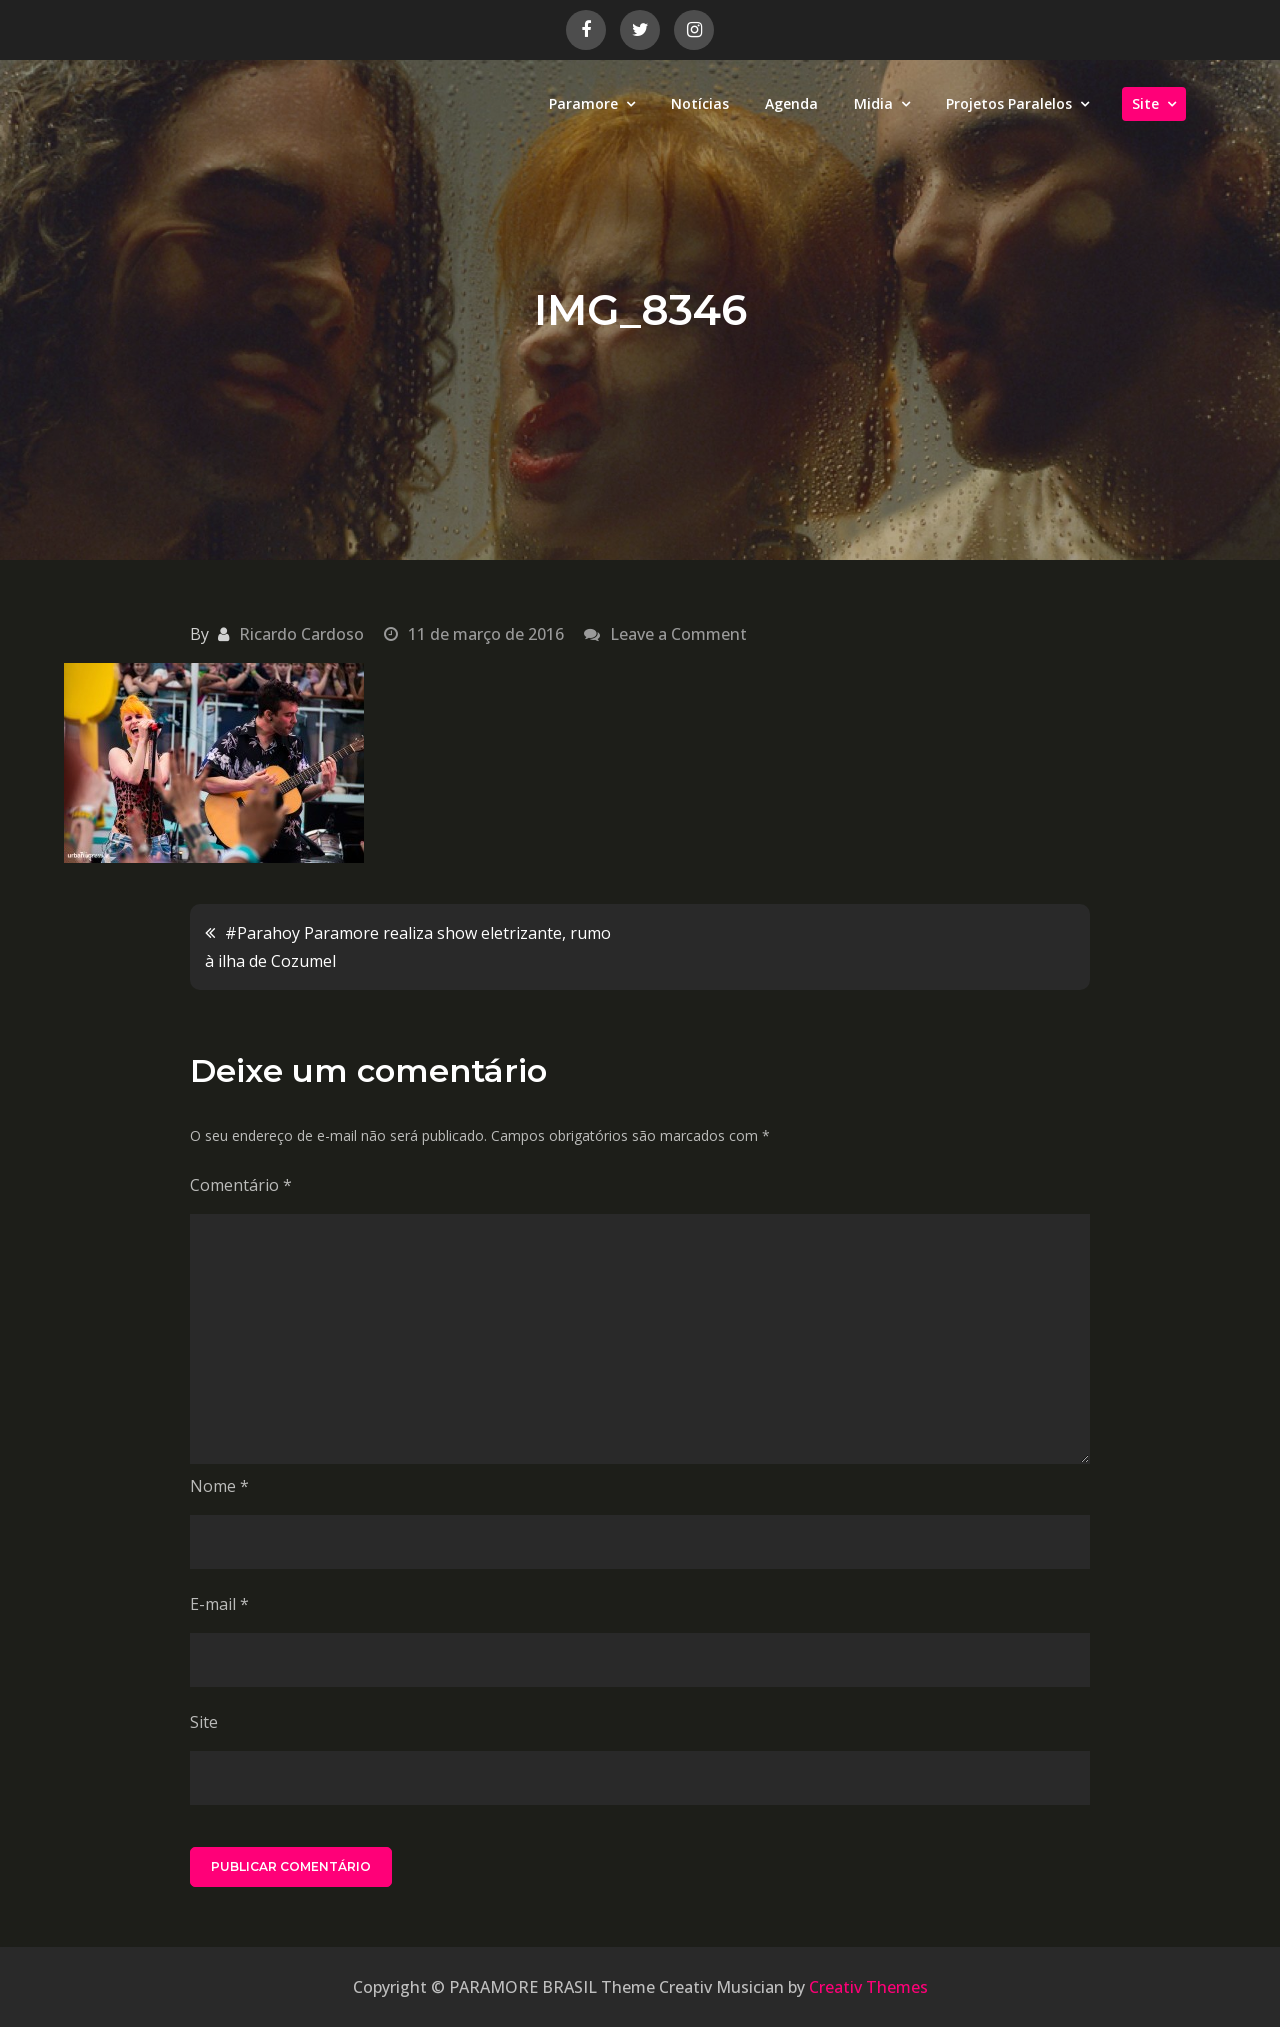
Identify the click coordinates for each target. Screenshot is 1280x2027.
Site (1145, 103)
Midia (873, 103)
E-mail (219, 1604)
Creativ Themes (868, 1987)
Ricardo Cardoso (301, 634)
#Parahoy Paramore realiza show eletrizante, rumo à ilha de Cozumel (408, 947)
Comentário (241, 1185)
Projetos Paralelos (1009, 103)
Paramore (583, 103)
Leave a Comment (678, 634)
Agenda (791, 103)
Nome (219, 1486)
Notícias (700, 103)
